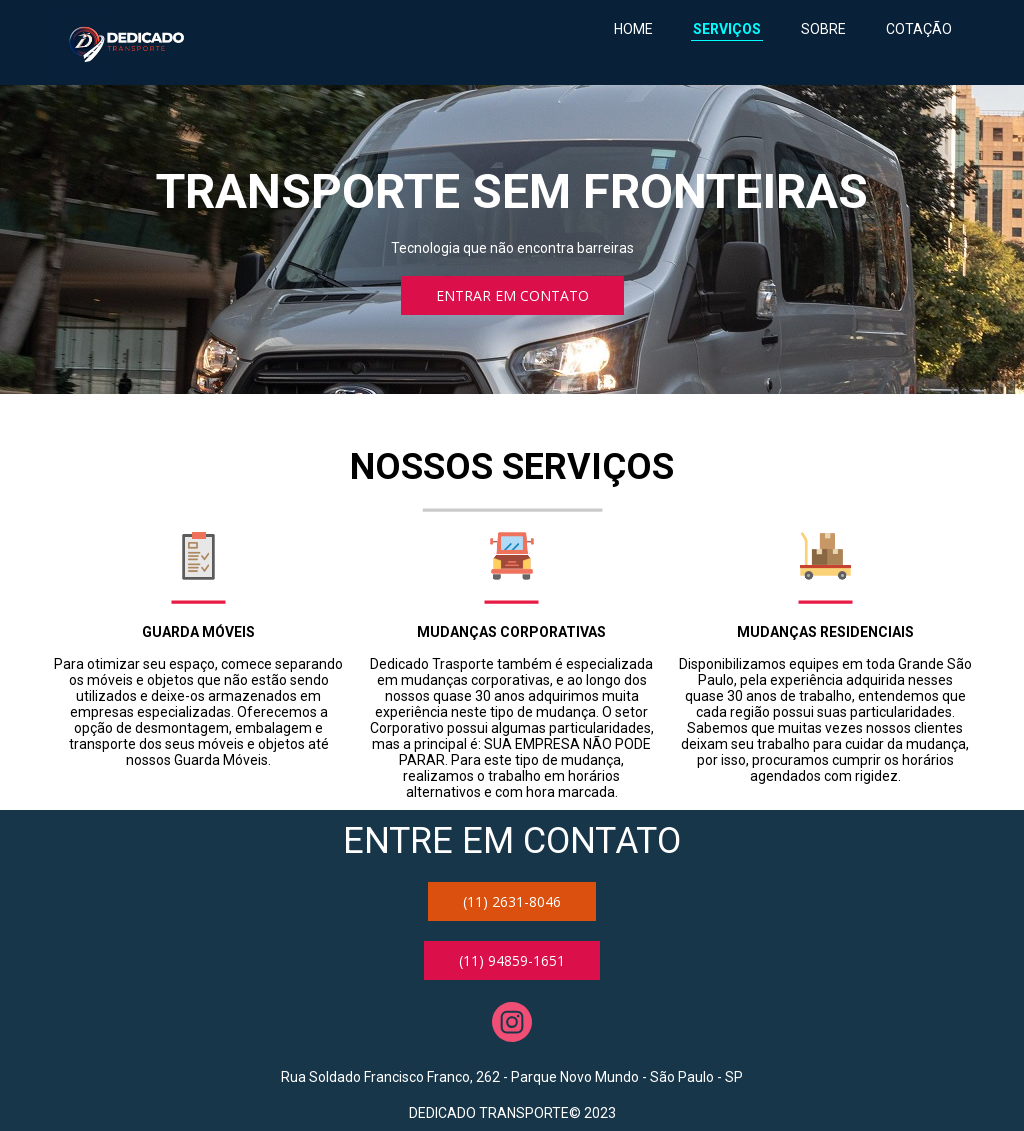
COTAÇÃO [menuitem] (919, 29)
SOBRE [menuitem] (823, 29)
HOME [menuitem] (633, 29)
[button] (512, 295)
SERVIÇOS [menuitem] (727, 29)
